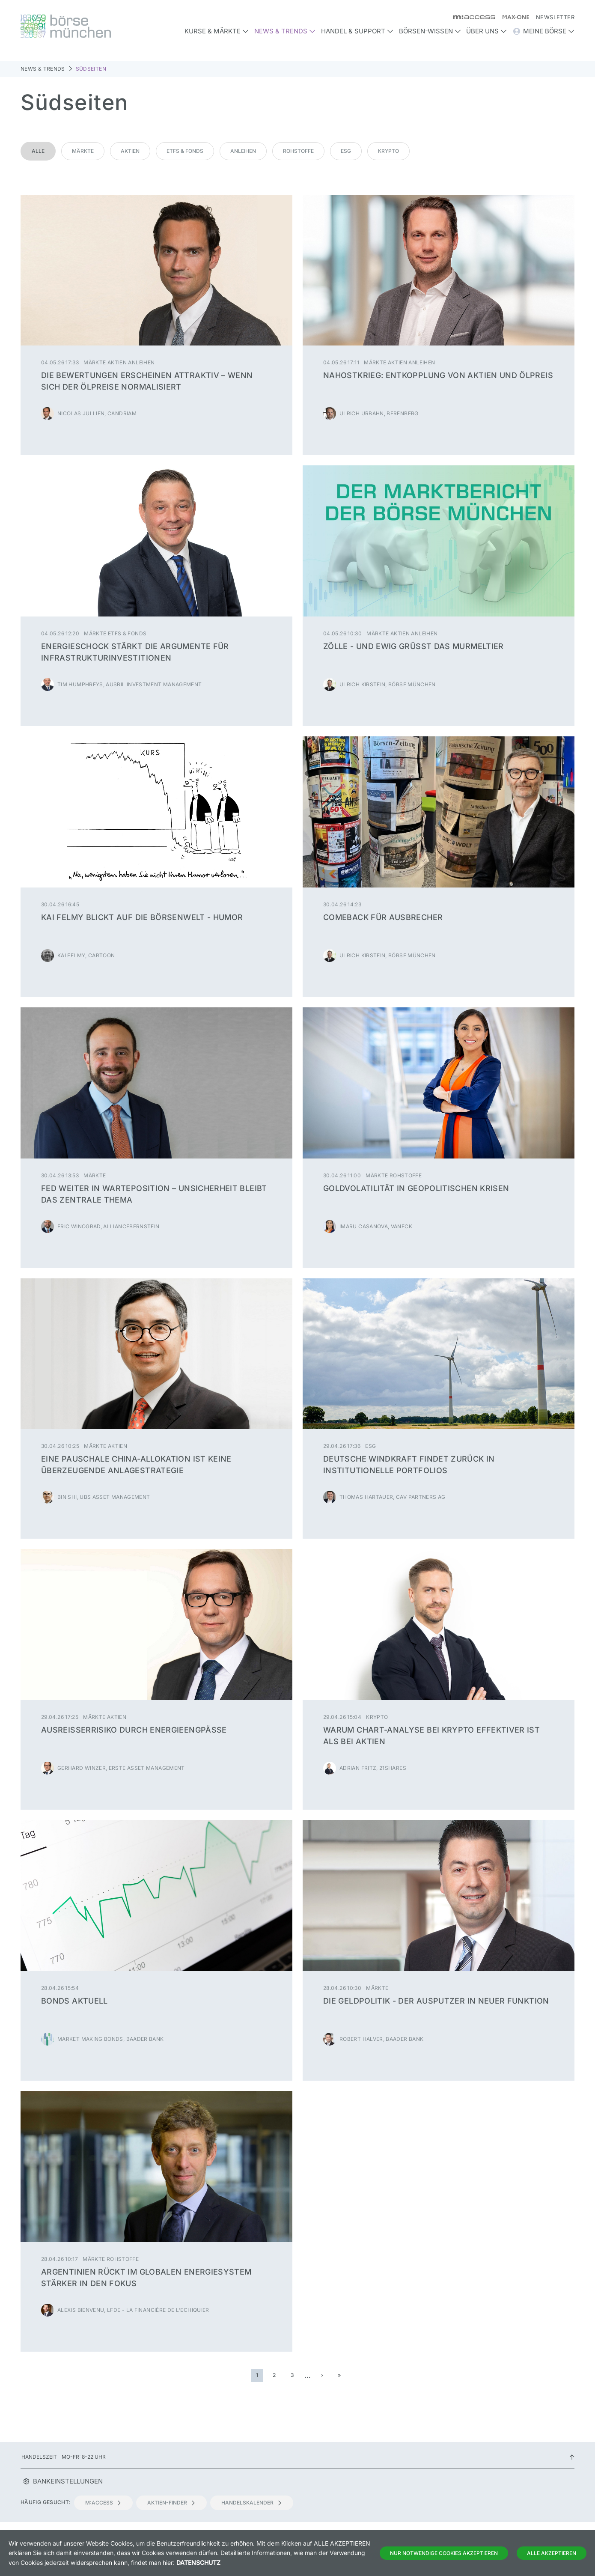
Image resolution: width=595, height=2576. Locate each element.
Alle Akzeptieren (551, 2553)
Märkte (83, 151)
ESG (346, 151)
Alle (38, 151)
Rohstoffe (298, 151)
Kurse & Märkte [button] (216, 31)
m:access (103, 2502)
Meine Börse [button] (543, 31)
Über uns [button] (486, 31)
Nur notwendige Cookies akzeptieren (444, 2553)
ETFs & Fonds (185, 151)
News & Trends (43, 69)
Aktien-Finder (171, 2502)
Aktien (130, 151)
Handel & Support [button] (357, 31)
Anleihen (243, 151)
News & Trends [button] (284, 31)
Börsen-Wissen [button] (430, 31)
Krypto (388, 151)
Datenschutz (198, 2562)
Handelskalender (251, 2502)
